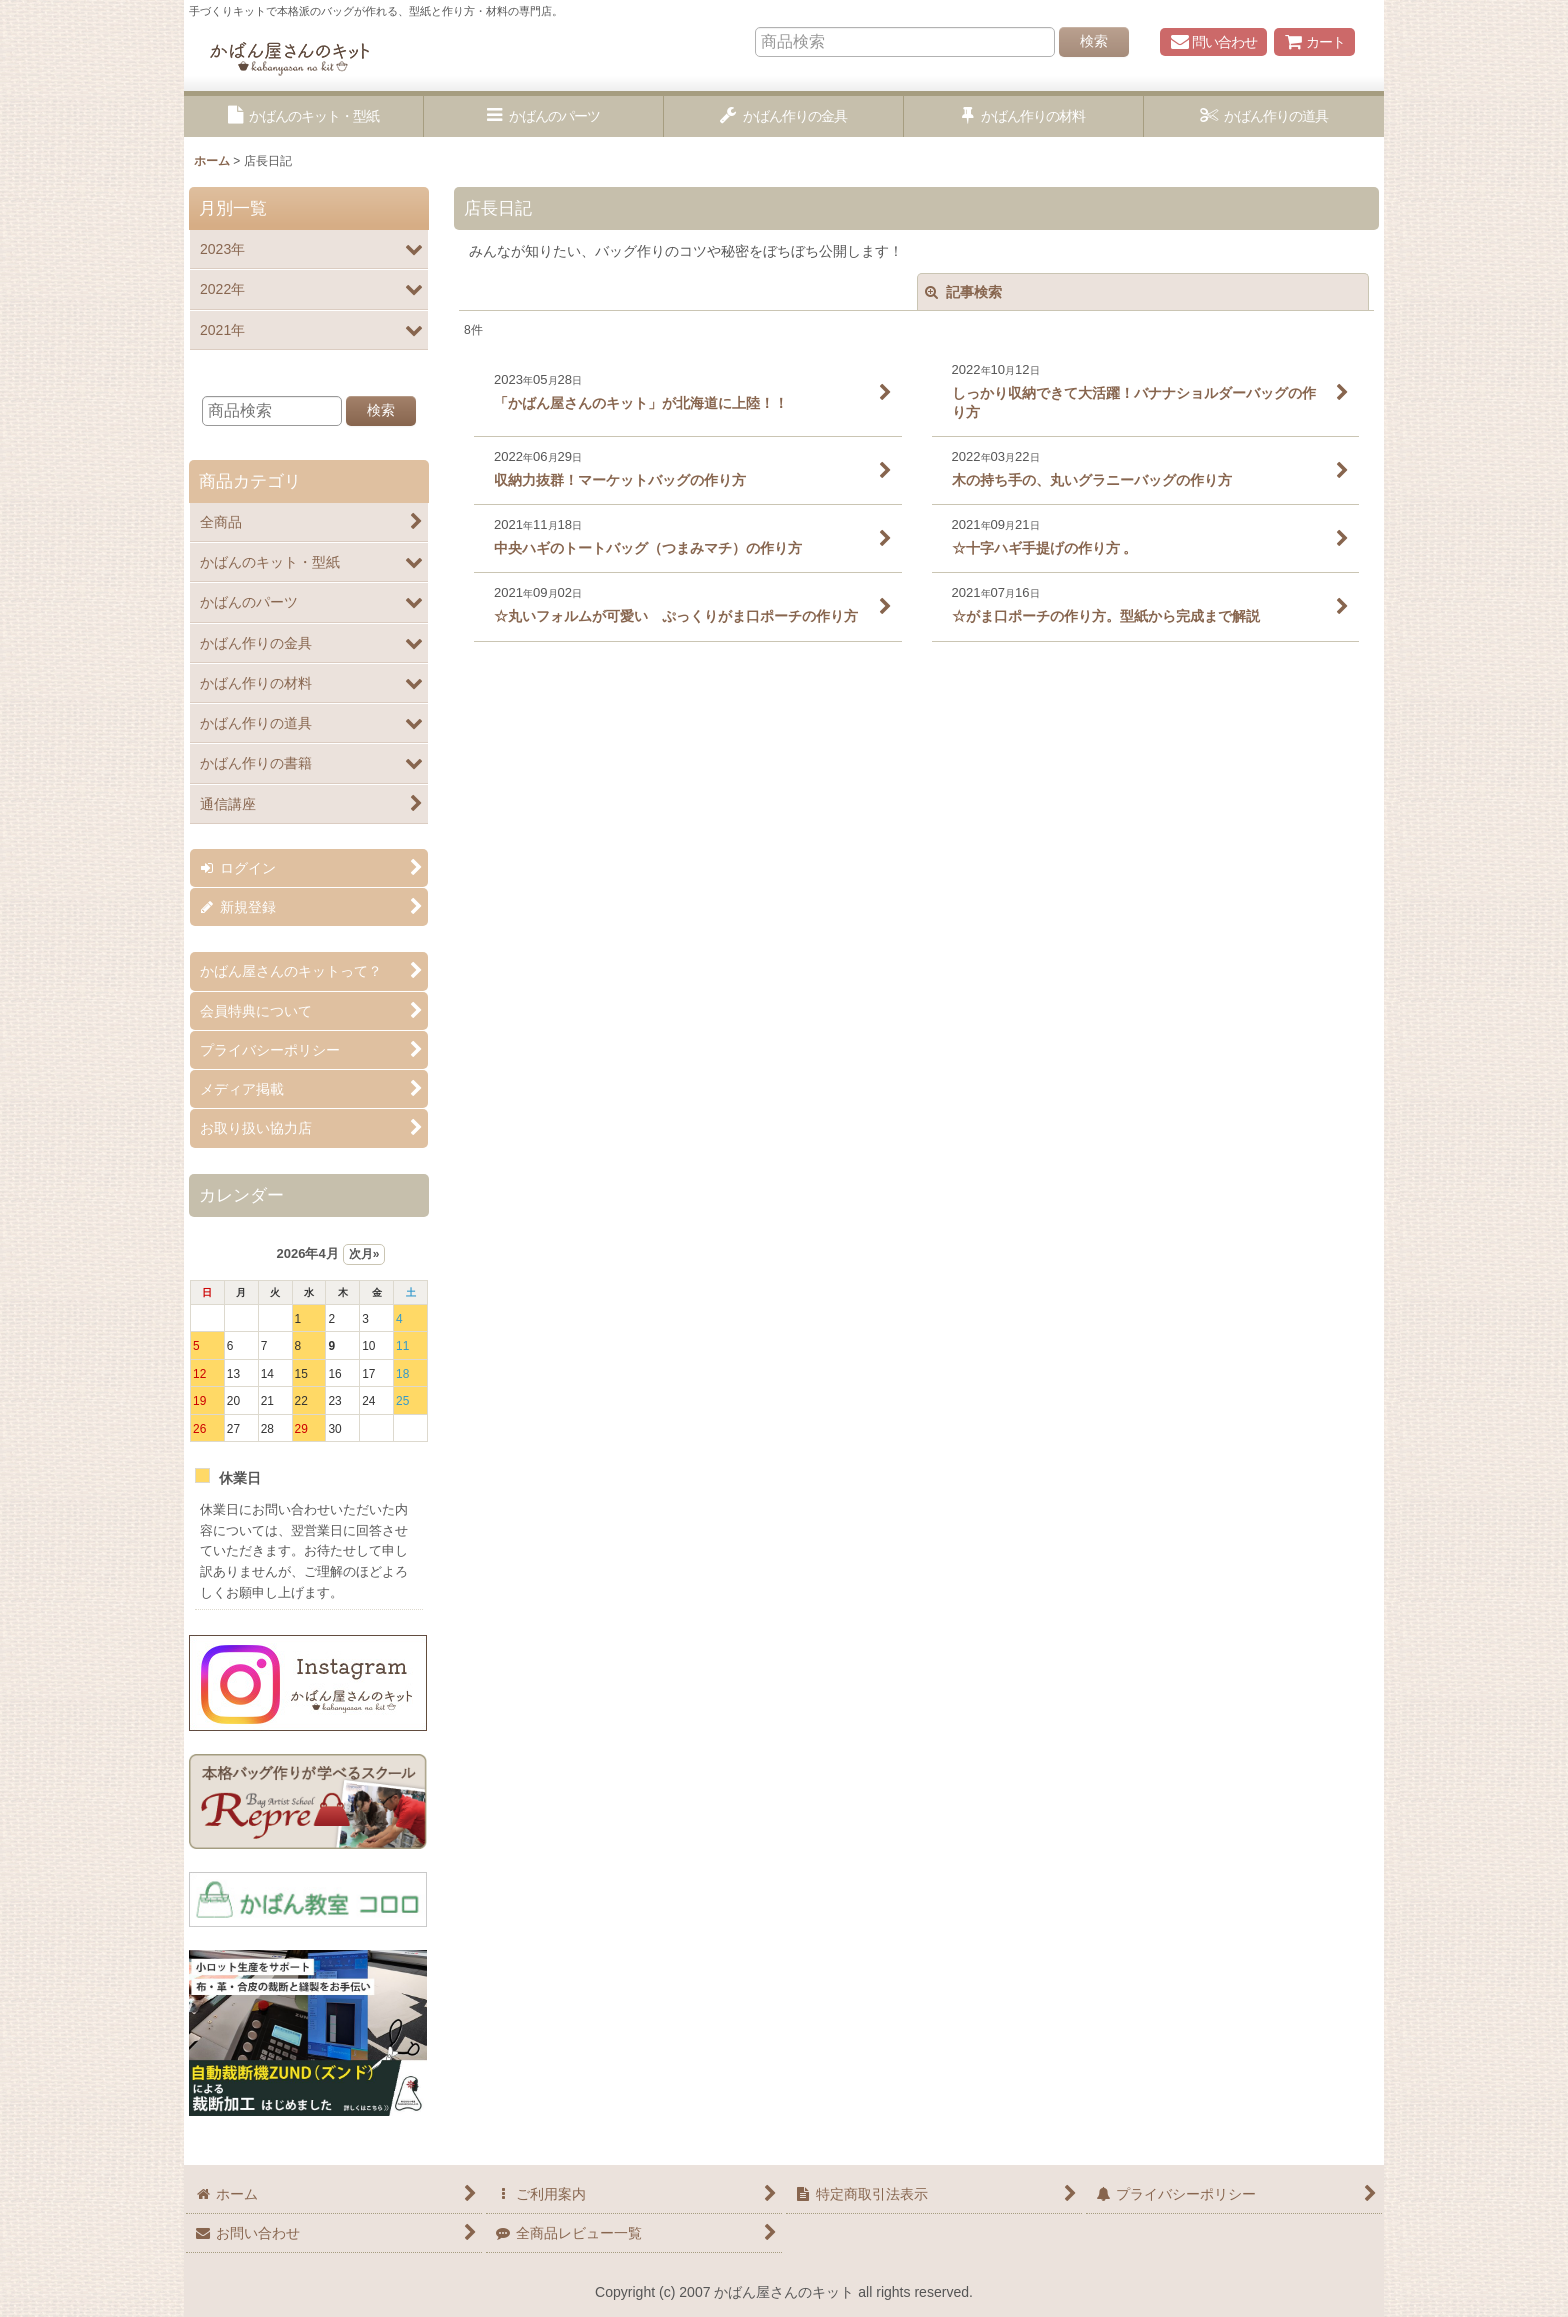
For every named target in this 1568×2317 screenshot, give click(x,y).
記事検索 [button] (964, 292)
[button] (304, 116)
